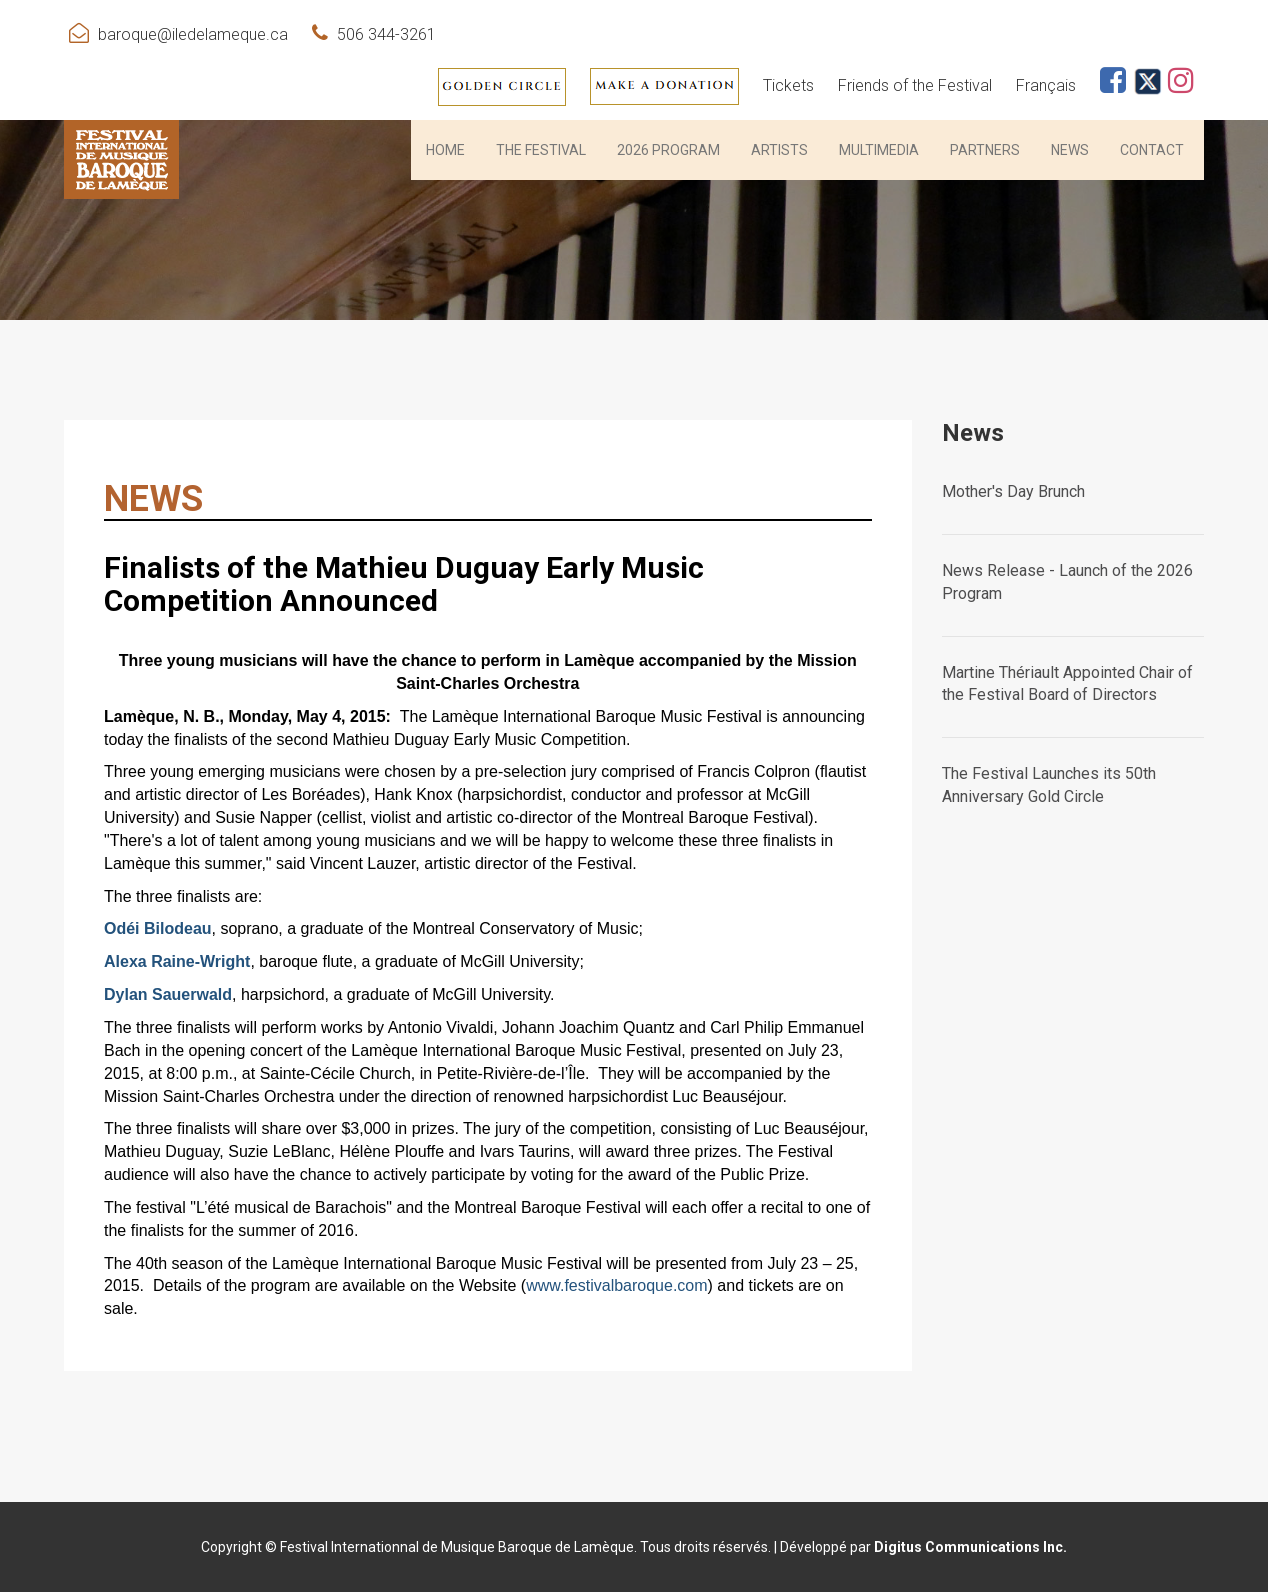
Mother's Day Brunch (1013, 491)
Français (1046, 85)
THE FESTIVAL (541, 150)
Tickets (788, 85)
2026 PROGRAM (668, 150)
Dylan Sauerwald (168, 994)
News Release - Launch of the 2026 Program (1067, 582)
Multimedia (879, 150)
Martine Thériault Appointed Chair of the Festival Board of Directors (1067, 684)
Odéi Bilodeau (158, 928)
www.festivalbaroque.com (616, 1285)
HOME (445, 150)
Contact (1152, 150)
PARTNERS (985, 150)
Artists (779, 150)
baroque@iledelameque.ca (193, 34)
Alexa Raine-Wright (177, 961)
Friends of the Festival (915, 85)
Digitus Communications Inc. (970, 1547)
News (1070, 150)
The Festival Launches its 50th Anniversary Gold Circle (1049, 785)
